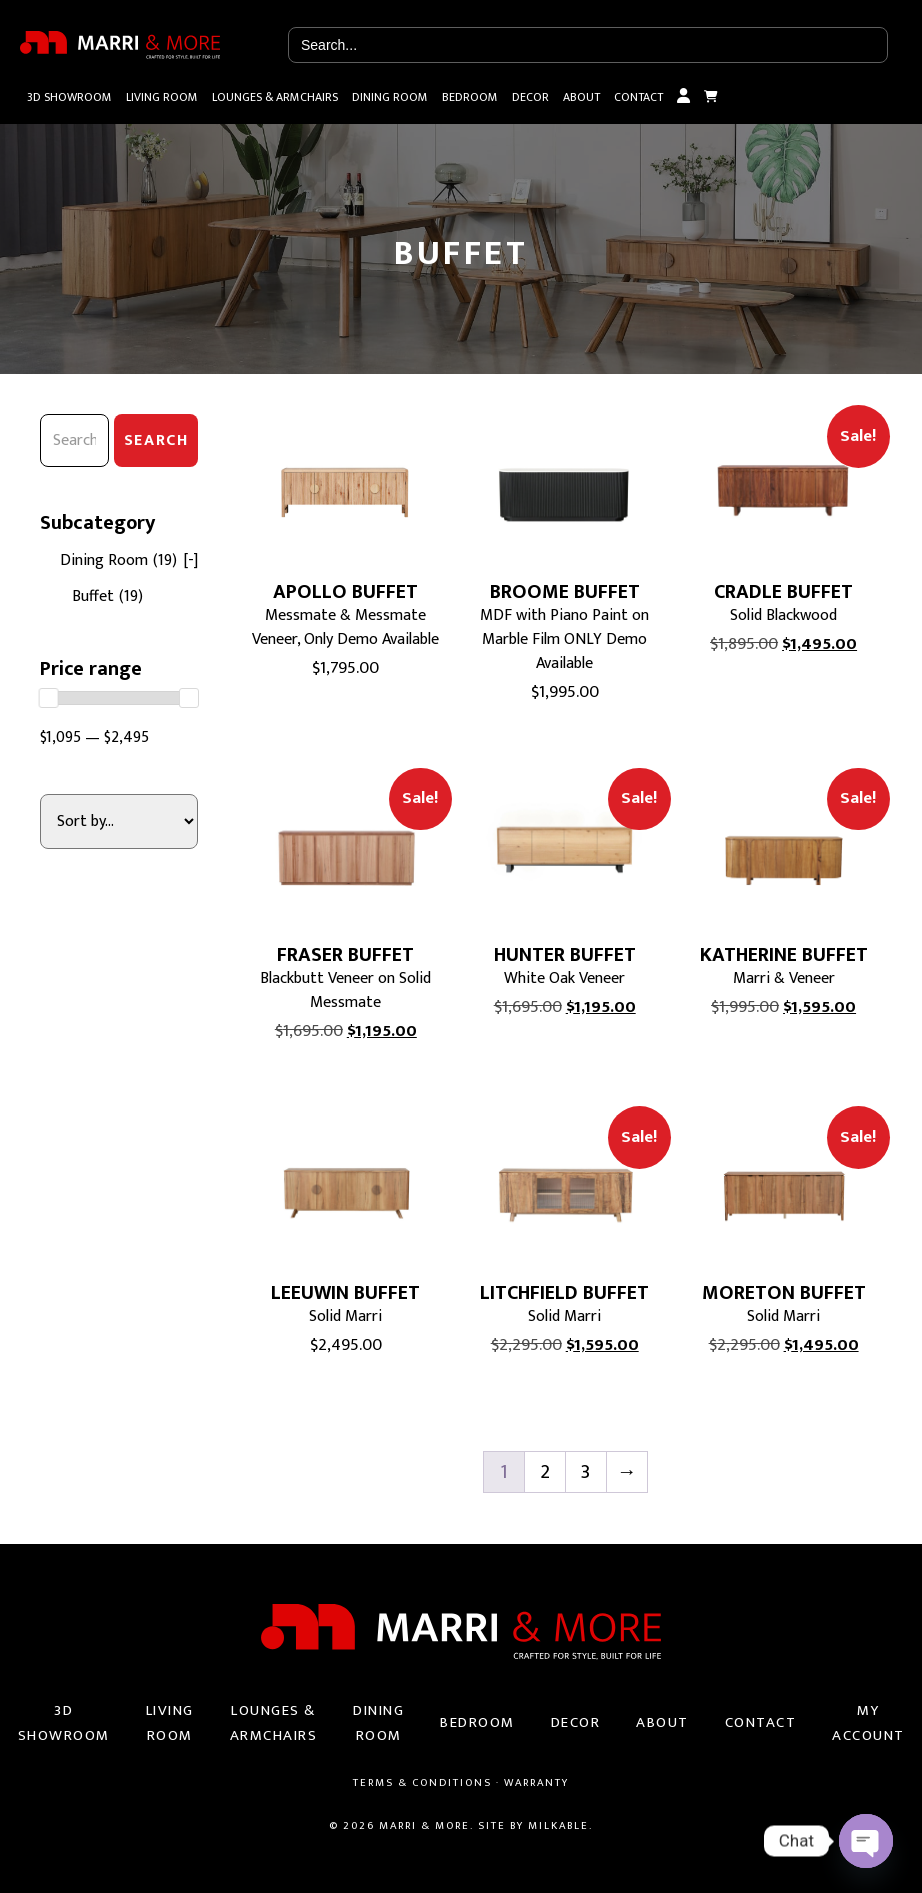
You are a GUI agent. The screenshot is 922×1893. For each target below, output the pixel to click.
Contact (638, 97)
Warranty (536, 1783)
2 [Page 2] (545, 1472)
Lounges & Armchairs (275, 97)
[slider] (49, 698)
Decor (530, 97)
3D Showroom (69, 97)
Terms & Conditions (422, 1783)
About (581, 97)
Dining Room (390, 97)
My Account (683, 97)
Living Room (162, 97)
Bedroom (470, 97)
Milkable (558, 1826)
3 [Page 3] (585, 1472)
